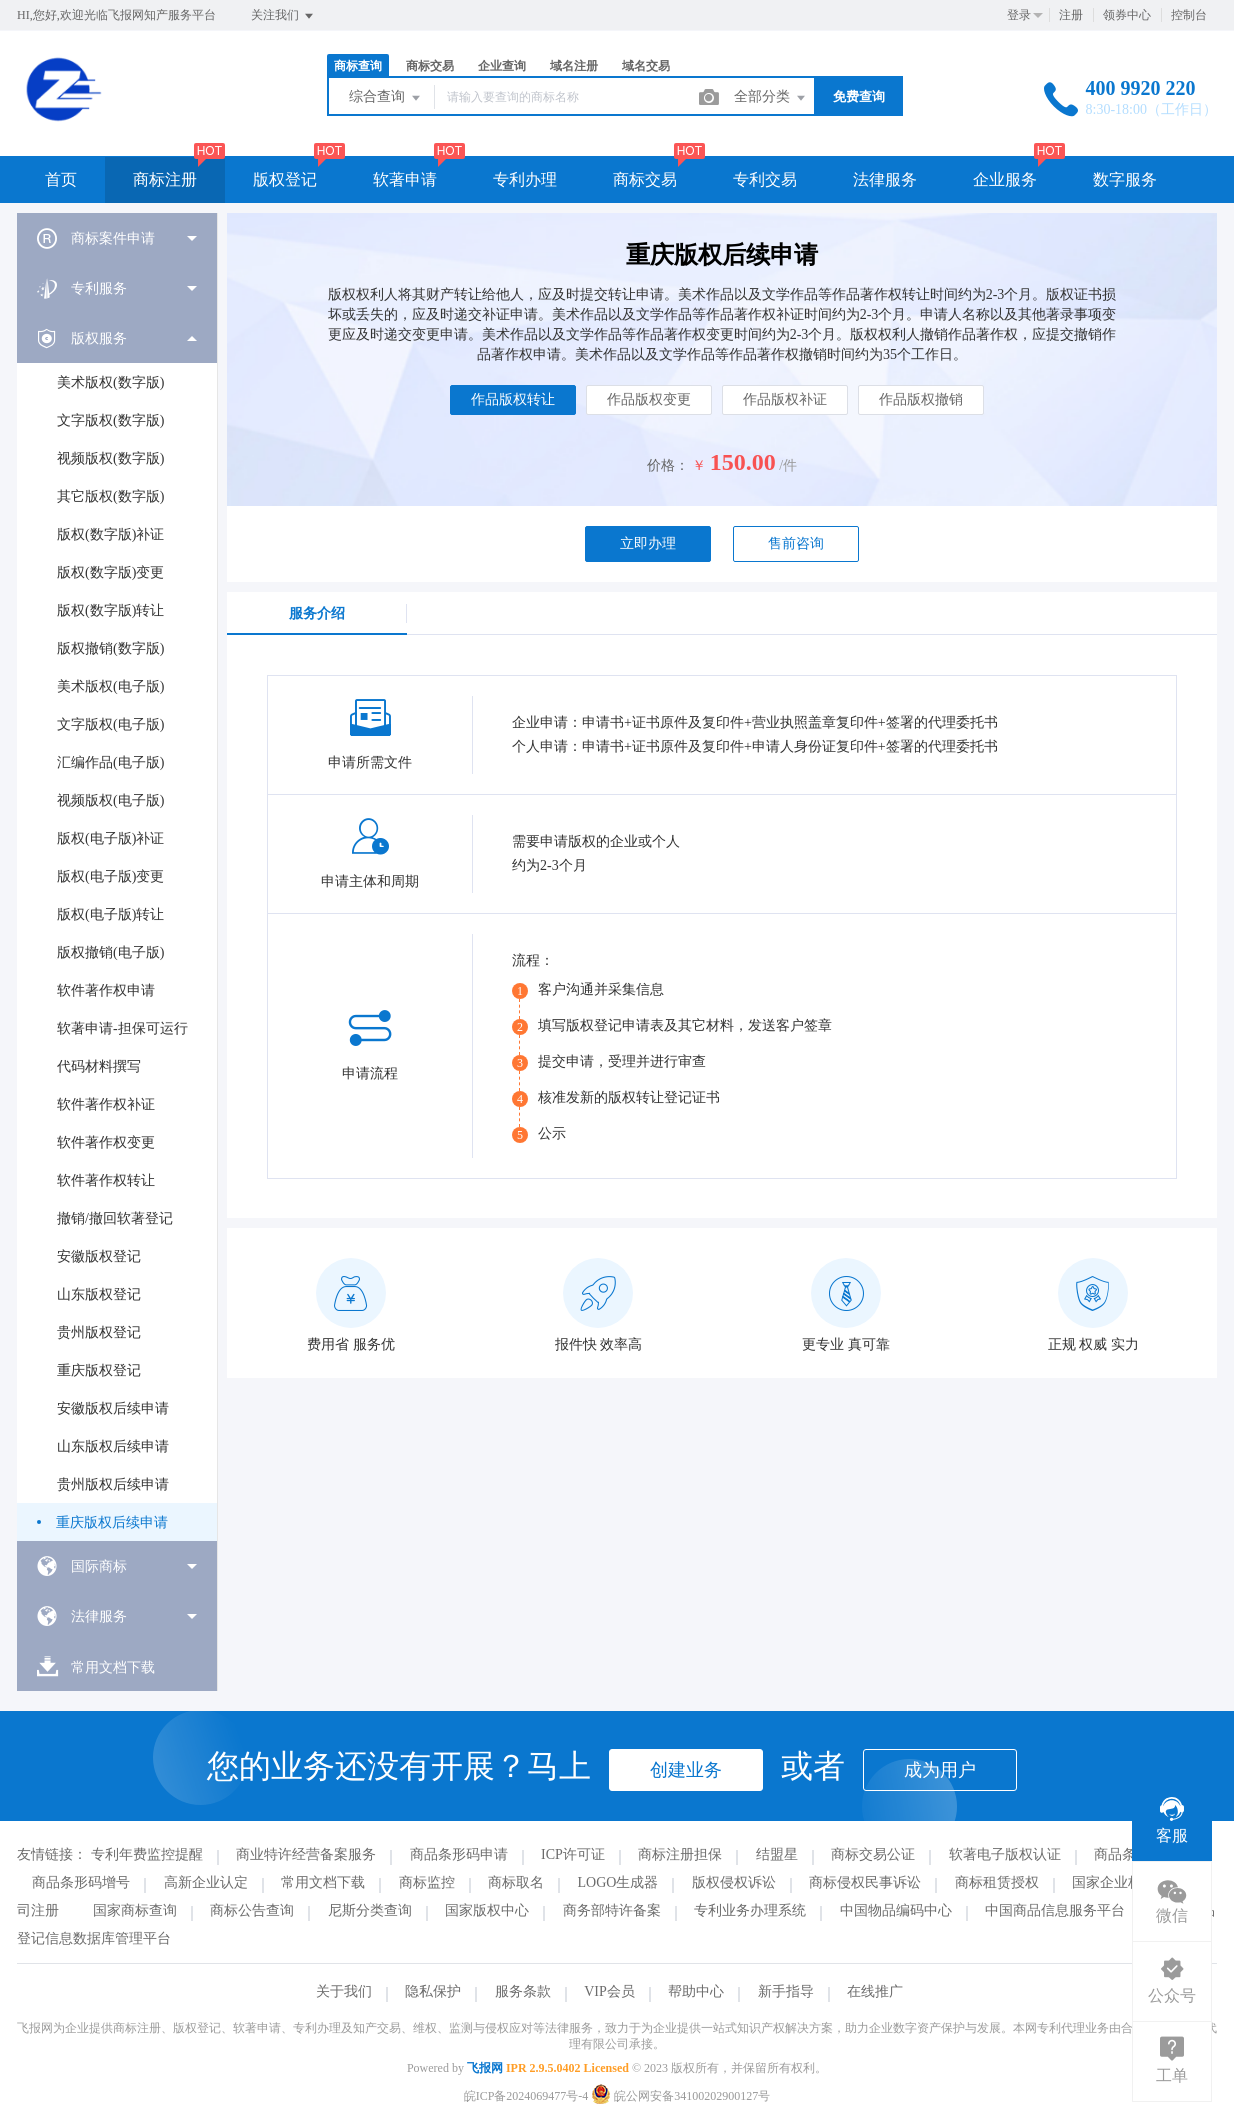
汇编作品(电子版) (110, 762)
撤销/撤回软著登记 (115, 1218)
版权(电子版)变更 (110, 876)
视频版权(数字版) (110, 458)
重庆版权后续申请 (112, 1522)
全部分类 (771, 98)
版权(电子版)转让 (110, 914)
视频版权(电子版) (110, 800)
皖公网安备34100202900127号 (680, 2096)
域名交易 (646, 66)
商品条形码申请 (459, 1854)
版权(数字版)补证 (110, 534)
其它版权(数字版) (110, 496)
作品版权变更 (649, 399)
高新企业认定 (206, 1882)
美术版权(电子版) (110, 686)
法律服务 (885, 179)
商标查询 (358, 66)
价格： (668, 465)
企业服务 (1005, 179)
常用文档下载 (323, 1882)
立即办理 (648, 543)
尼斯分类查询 (370, 1910)
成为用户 (940, 1770)
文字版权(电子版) (110, 724)
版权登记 (285, 179)
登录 (1019, 15)
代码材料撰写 (99, 1066)
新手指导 (786, 1991)
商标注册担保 (680, 1854)
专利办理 (525, 179)
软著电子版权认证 (1005, 1854)
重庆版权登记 (99, 1370)
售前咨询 (796, 543)
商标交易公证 (873, 1854)
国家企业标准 (1114, 1882)
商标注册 (165, 179)
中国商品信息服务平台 (1055, 1910)
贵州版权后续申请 (113, 1484)
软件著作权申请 (106, 990)
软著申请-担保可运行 (122, 1028)
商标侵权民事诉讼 (865, 1882)
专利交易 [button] (765, 179)
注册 (1071, 15)
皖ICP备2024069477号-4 (526, 2096)
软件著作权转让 (106, 1180)
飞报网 (485, 2068)
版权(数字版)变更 (110, 572)
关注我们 (283, 16)
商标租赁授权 (997, 1882)
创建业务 (686, 1770)
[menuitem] (117, 238)
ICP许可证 (573, 1854)
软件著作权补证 (106, 1104)
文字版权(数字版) (110, 420)
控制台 (1189, 15)
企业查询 (502, 66)
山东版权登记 (99, 1294)
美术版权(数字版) (110, 382)
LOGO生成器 (618, 1882)
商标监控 (427, 1882)
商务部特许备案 (612, 1910)
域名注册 (574, 66)
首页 (61, 179)
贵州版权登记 (99, 1332)
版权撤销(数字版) (110, 648)
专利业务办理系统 (750, 1910)
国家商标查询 (135, 1910)
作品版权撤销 (921, 399)
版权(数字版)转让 (110, 610)
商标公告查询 (252, 1910)
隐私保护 (433, 1991)
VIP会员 (609, 1991)
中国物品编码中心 (896, 1910)
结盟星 (777, 1854)
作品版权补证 (785, 399)
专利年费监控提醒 (147, 1854)
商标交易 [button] (645, 179)
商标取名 (516, 1882)
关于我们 (344, 1991)
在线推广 (875, 1991)
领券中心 (1127, 15)
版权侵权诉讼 (734, 1882)
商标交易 (430, 66)
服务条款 (523, 1991)
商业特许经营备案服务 (306, 1854)
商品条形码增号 (81, 1882)
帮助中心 (696, 1991)
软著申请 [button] (405, 179)
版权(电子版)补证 (110, 838)
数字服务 (1125, 179)
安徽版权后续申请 (113, 1408)
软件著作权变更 (106, 1142)
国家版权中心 (487, 1910)
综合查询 (386, 98)
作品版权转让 (513, 399)
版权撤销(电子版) (110, 952)
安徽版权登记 (99, 1256)
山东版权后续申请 (113, 1446)
